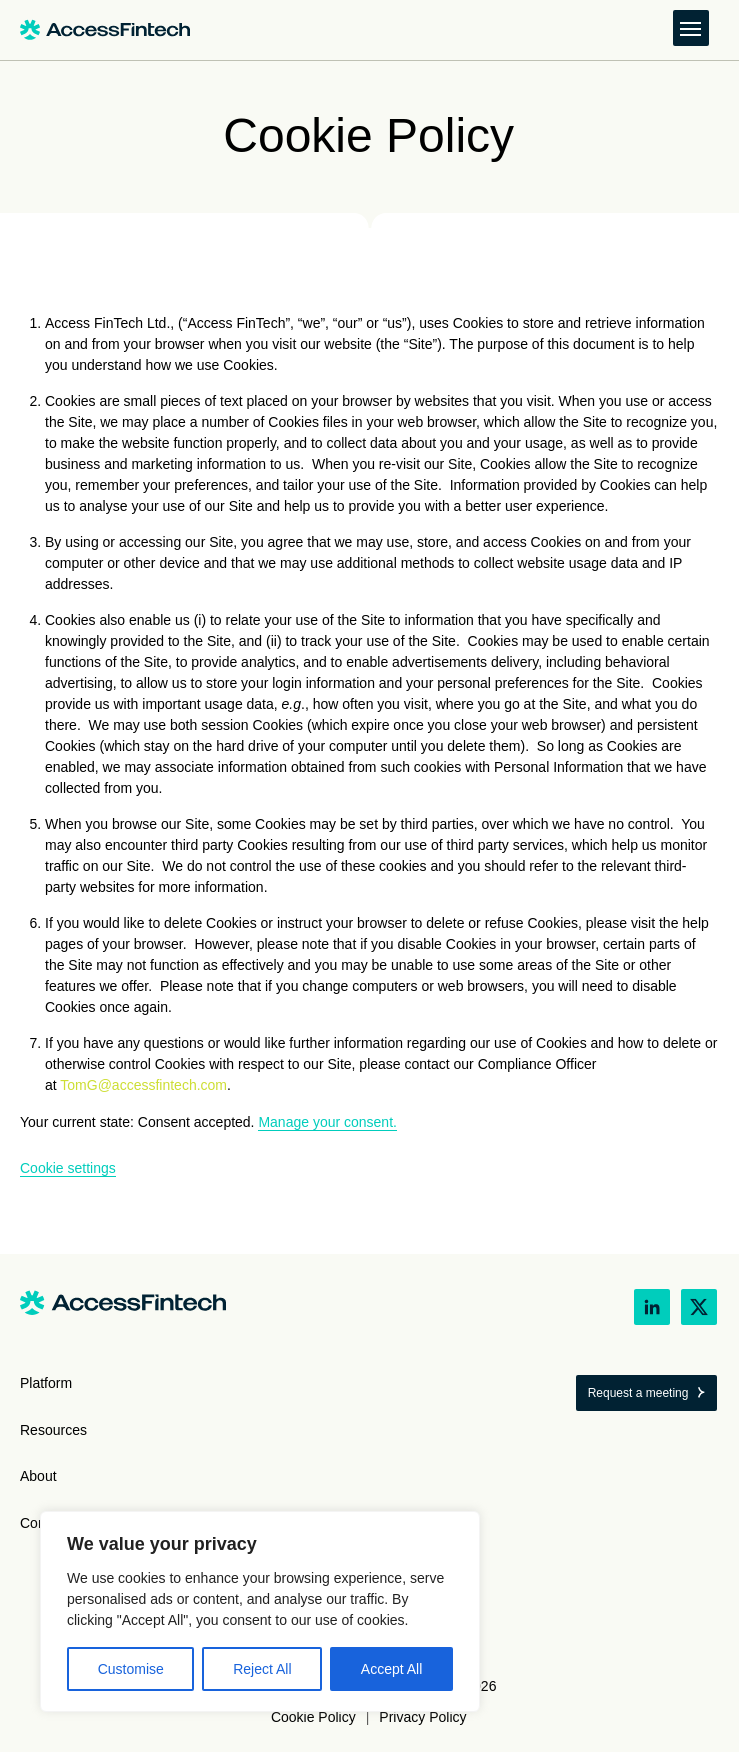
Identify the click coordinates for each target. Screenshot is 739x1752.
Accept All (391, 1669)
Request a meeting (638, 1393)
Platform (46, 1383)
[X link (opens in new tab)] (699, 1307)
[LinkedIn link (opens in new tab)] (652, 1307)
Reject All (262, 1669)
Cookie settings (68, 1168)
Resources (53, 1430)
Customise (131, 1669)
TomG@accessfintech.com (143, 1085)
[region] (260, 1611)
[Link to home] (105, 30)
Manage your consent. (327, 1122)
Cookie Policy (313, 1717)
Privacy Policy (422, 1717)
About (38, 1476)
